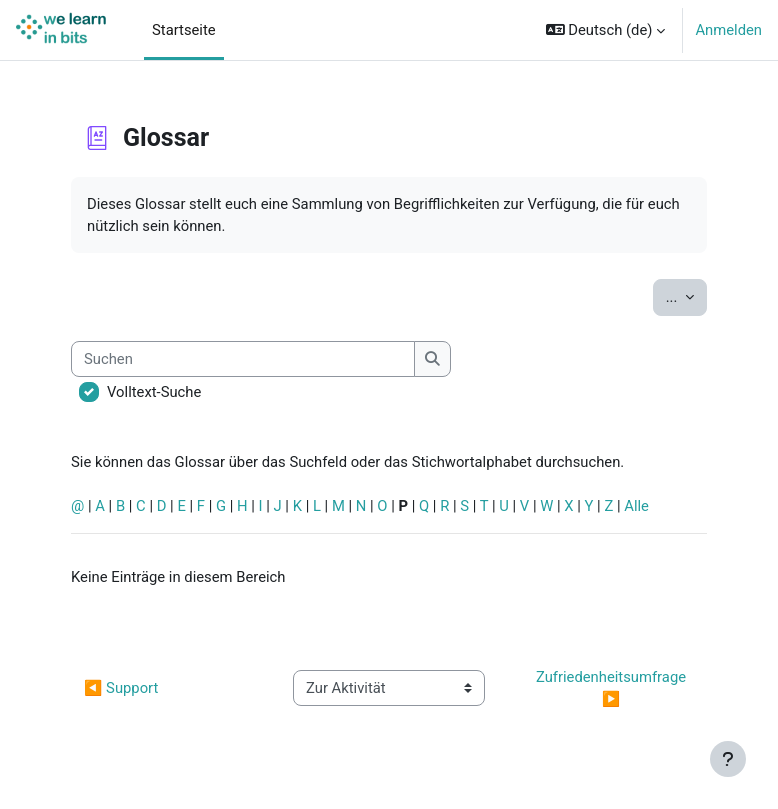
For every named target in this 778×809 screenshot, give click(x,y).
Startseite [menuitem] (184, 30)
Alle (636, 506)
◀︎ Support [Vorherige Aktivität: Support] (121, 688)
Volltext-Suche (154, 392)
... (686, 295)
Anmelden (728, 30)
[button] (606, 30)
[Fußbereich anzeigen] (728, 759)
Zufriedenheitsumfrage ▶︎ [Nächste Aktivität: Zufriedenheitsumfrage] (613, 688)
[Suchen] (243, 359)
